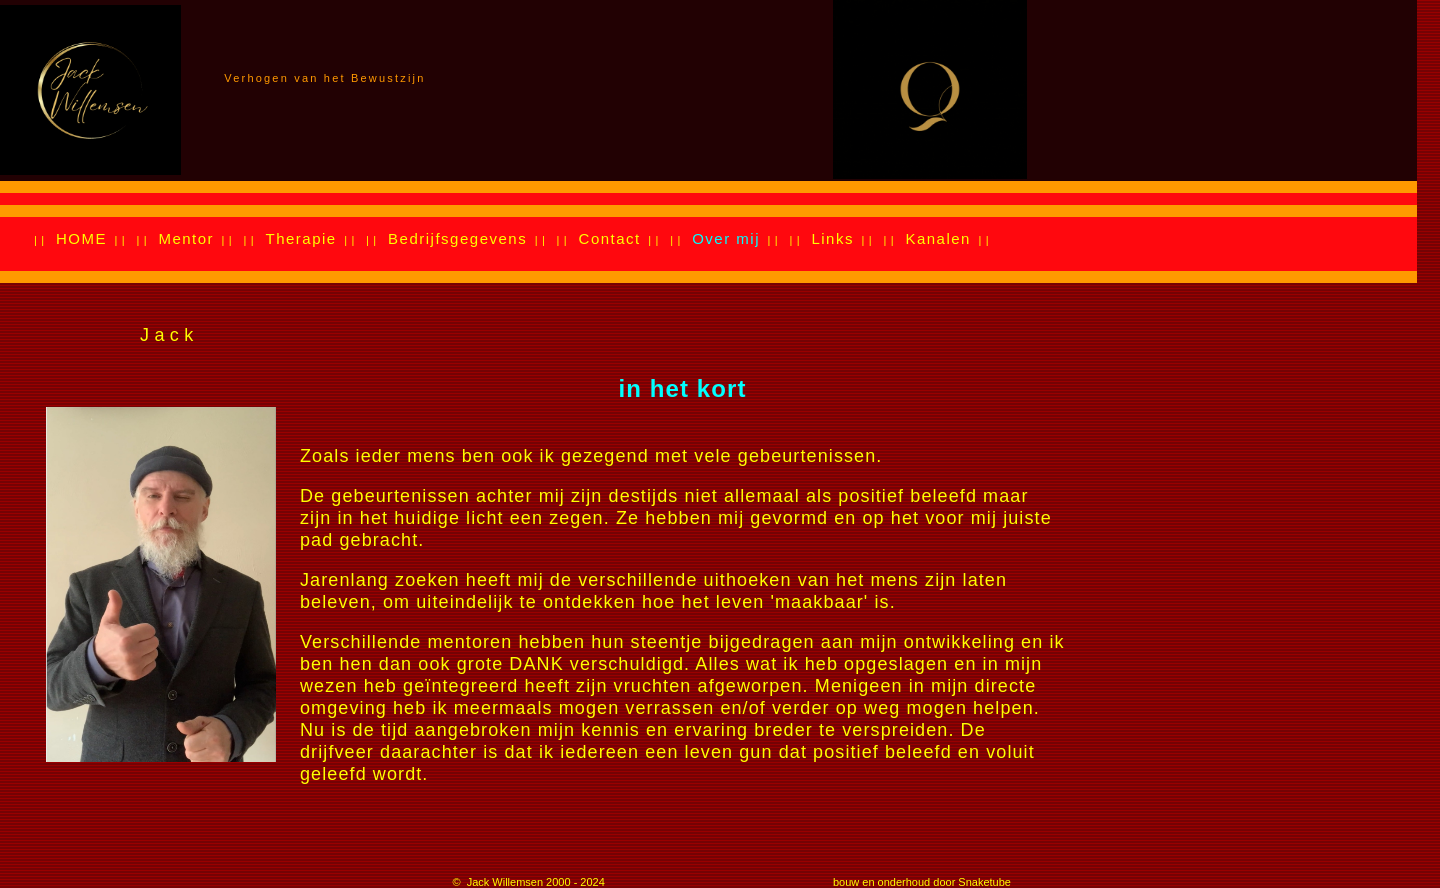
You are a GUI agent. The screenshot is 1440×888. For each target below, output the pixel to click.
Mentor (186, 238)
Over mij (726, 238)
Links (832, 238)
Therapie (300, 238)
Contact (610, 238)
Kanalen (938, 238)
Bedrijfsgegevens (457, 238)
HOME (81, 238)
